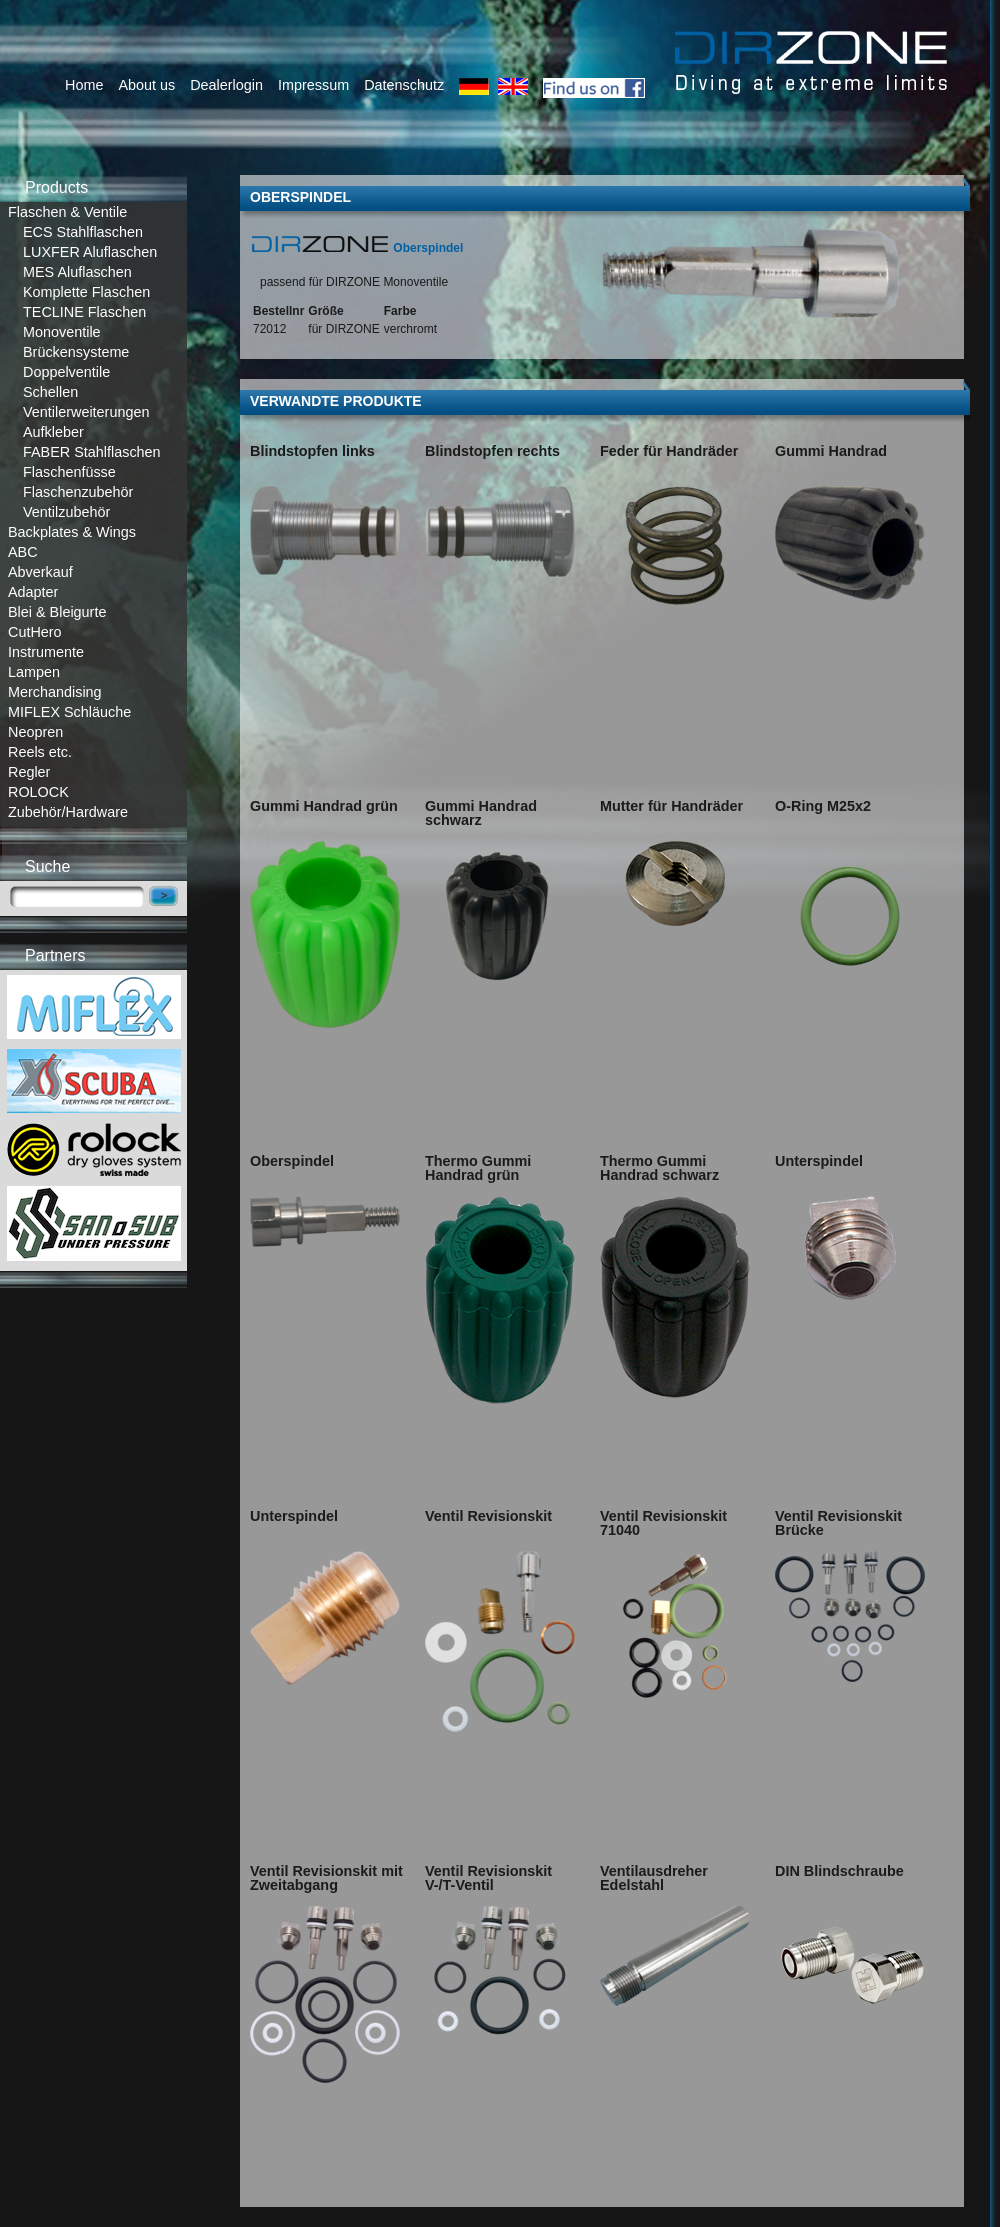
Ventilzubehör (66, 512)
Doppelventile (66, 372)
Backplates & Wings (72, 532)
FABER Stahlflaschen (92, 452)
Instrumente (46, 652)
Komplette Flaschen (86, 292)
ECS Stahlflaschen (83, 232)
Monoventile (62, 332)
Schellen (50, 392)
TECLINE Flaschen (84, 312)
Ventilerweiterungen (86, 412)
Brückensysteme (76, 352)
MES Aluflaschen (77, 272)
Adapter (33, 592)
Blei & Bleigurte (57, 612)
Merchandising (55, 692)
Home (84, 85)
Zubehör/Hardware (68, 812)
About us (146, 85)
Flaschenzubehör (78, 492)
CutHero (35, 632)
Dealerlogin (226, 85)
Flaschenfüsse (69, 472)
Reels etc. (40, 752)
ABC (23, 552)
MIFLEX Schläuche (69, 712)
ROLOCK (38, 792)
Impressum (313, 85)
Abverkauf (40, 572)
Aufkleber (53, 432)
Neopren (35, 732)
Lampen (34, 672)
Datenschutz (404, 85)
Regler (29, 772)
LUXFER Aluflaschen (90, 252)
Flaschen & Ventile (67, 212)
